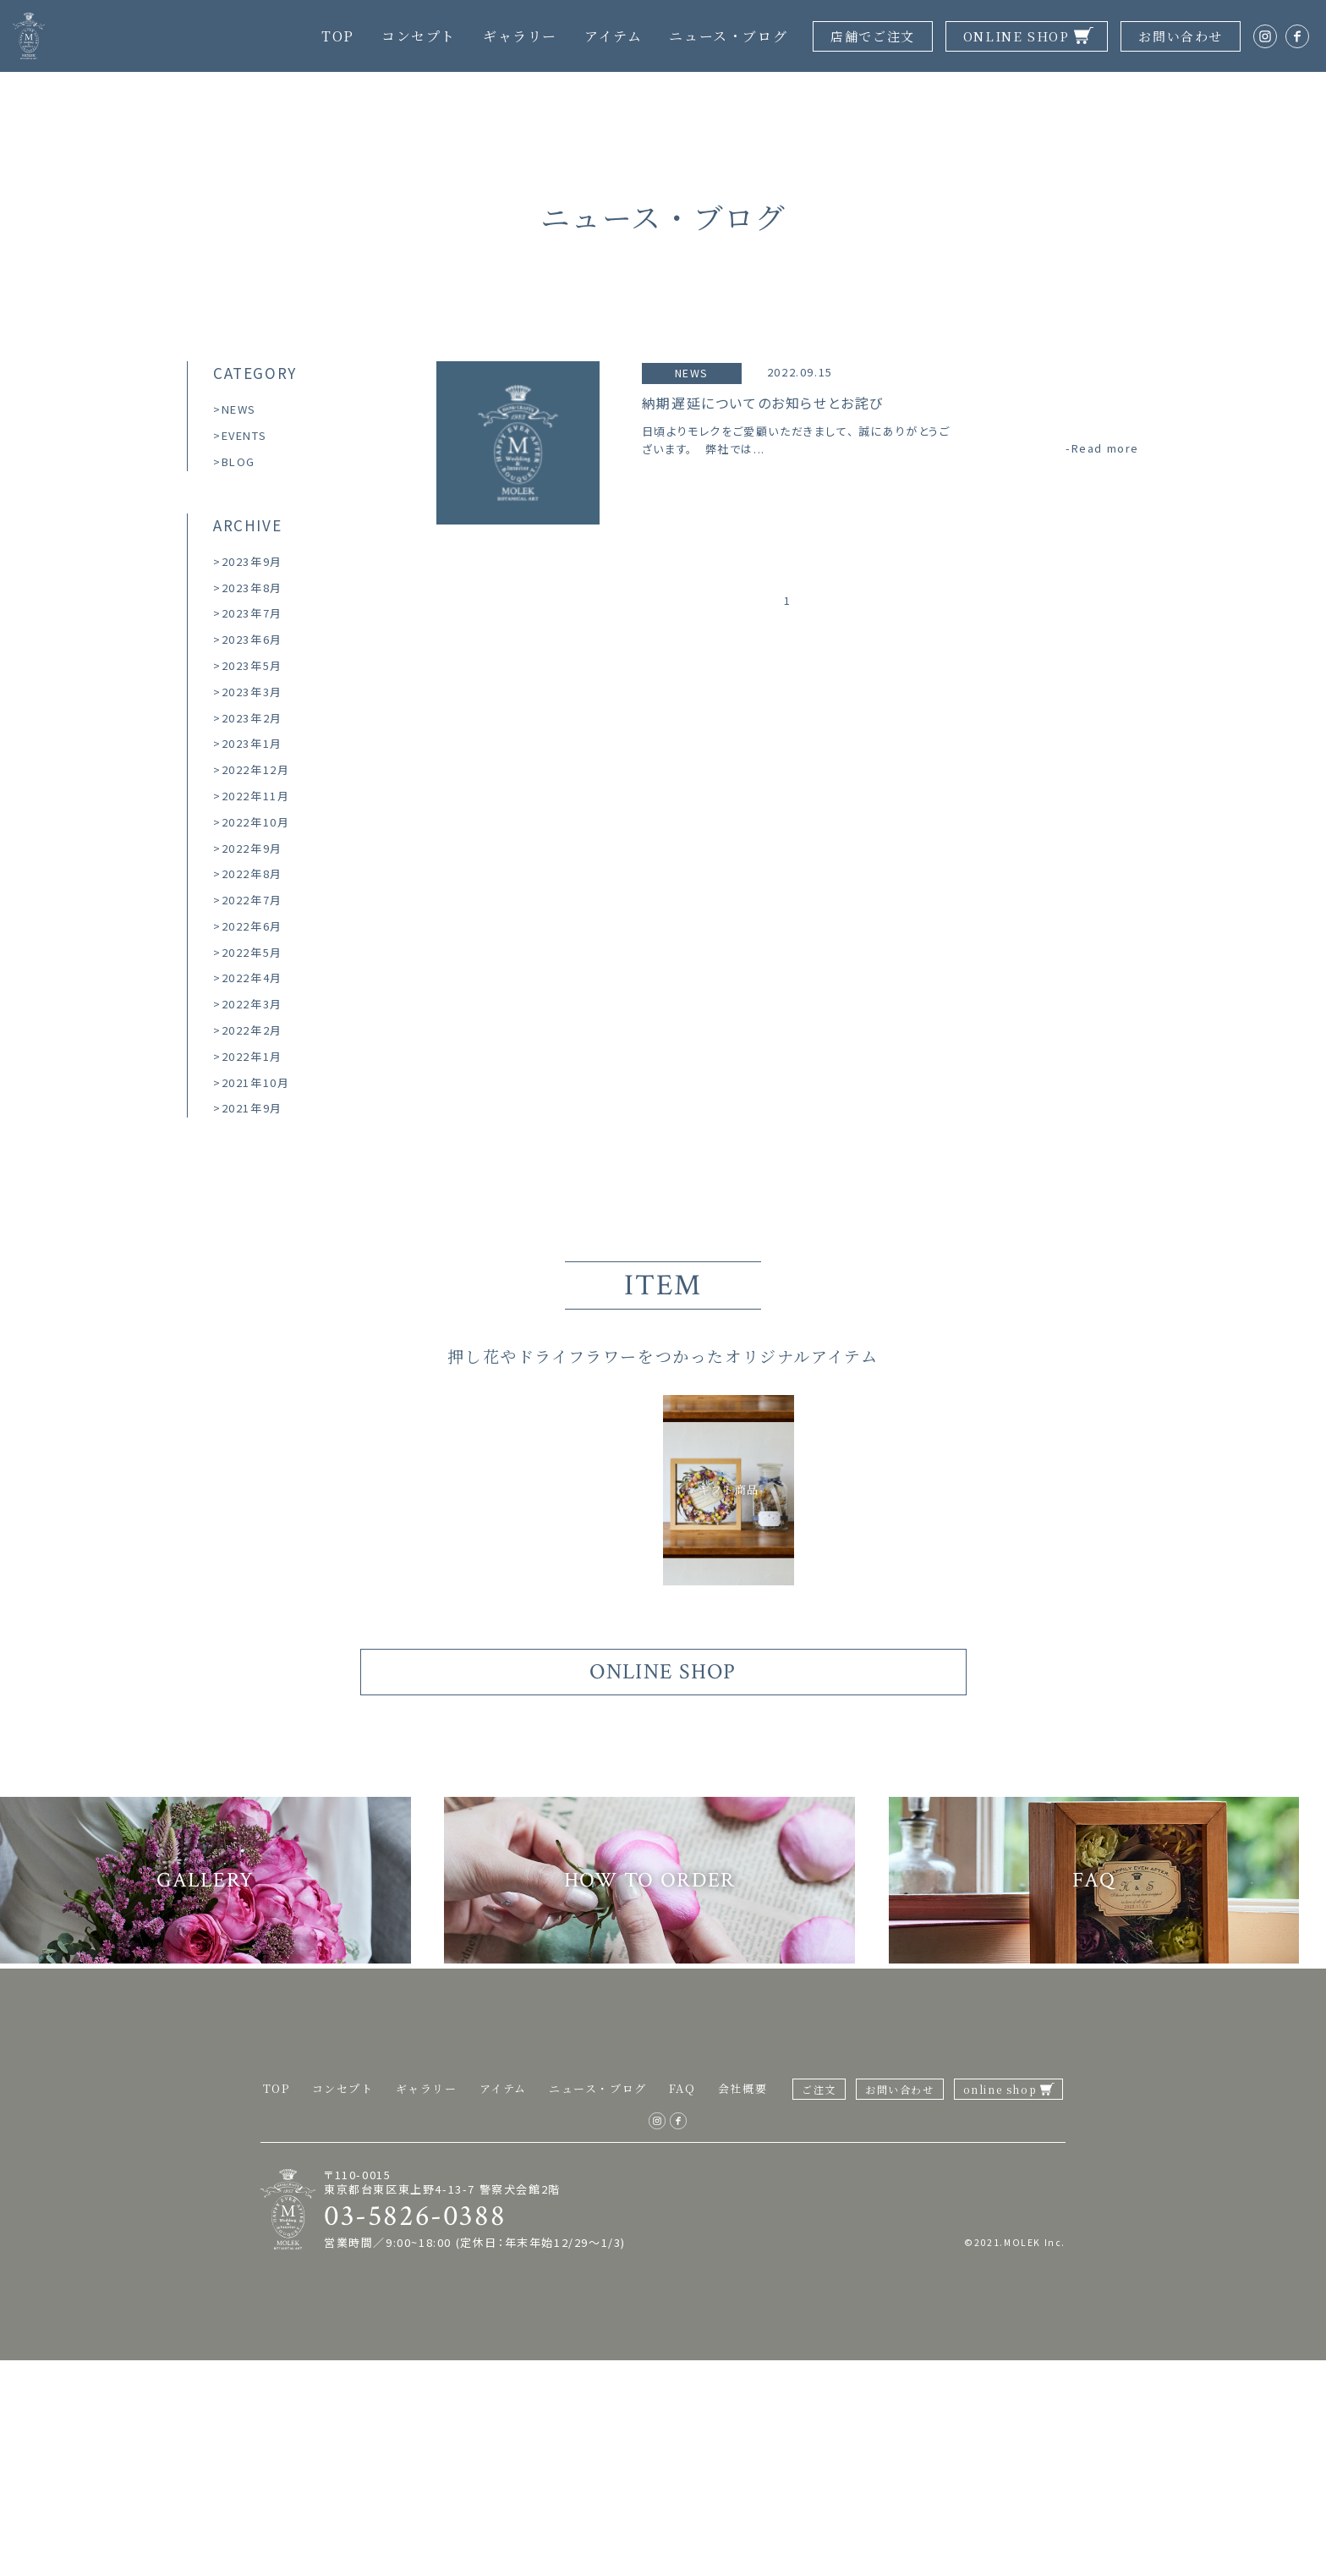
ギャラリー (520, 36)
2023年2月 (252, 718)
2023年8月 (252, 587)
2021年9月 (252, 1108)
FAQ (682, 2305)
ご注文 (819, 2306)
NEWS (239, 409)
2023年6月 (252, 639)
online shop (1000, 2306)
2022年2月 (252, 1030)
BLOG (238, 461)
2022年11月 (256, 796)
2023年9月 (252, 561)
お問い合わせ (1180, 36)
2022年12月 (256, 769)
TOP (337, 36)
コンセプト (418, 36)
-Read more (1102, 449)
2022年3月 (252, 1004)
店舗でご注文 (872, 36)
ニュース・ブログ (728, 36)
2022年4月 (252, 977)
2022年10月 (256, 822)
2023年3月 (252, 692)
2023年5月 (252, 665)
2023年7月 (252, 613)
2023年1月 (252, 743)
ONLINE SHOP (1016, 36)
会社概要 (742, 2305)
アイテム (613, 36)
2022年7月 (252, 900)
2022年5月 (252, 952)
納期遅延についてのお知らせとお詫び (763, 404)
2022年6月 (252, 926)
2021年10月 (256, 1082)
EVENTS (244, 435)
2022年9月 (252, 848)
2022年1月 (252, 1056)
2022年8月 (252, 873)
